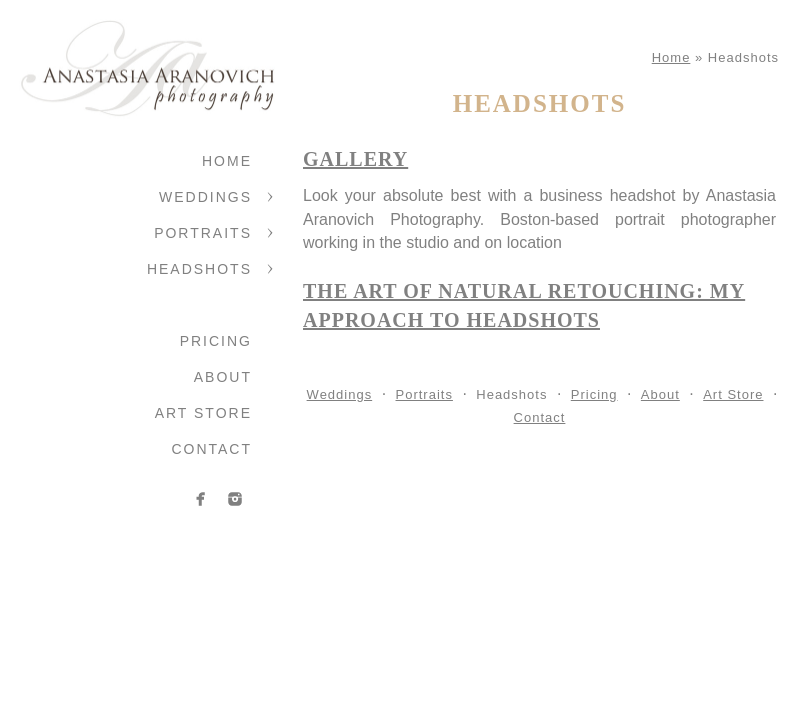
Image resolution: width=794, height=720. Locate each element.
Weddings (205, 197)
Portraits (203, 233)
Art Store (203, 413)
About (223, 377)
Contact (211, 449)
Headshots (199, 269)
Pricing (216, 341)
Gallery (355, 159)
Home (227, 161)
